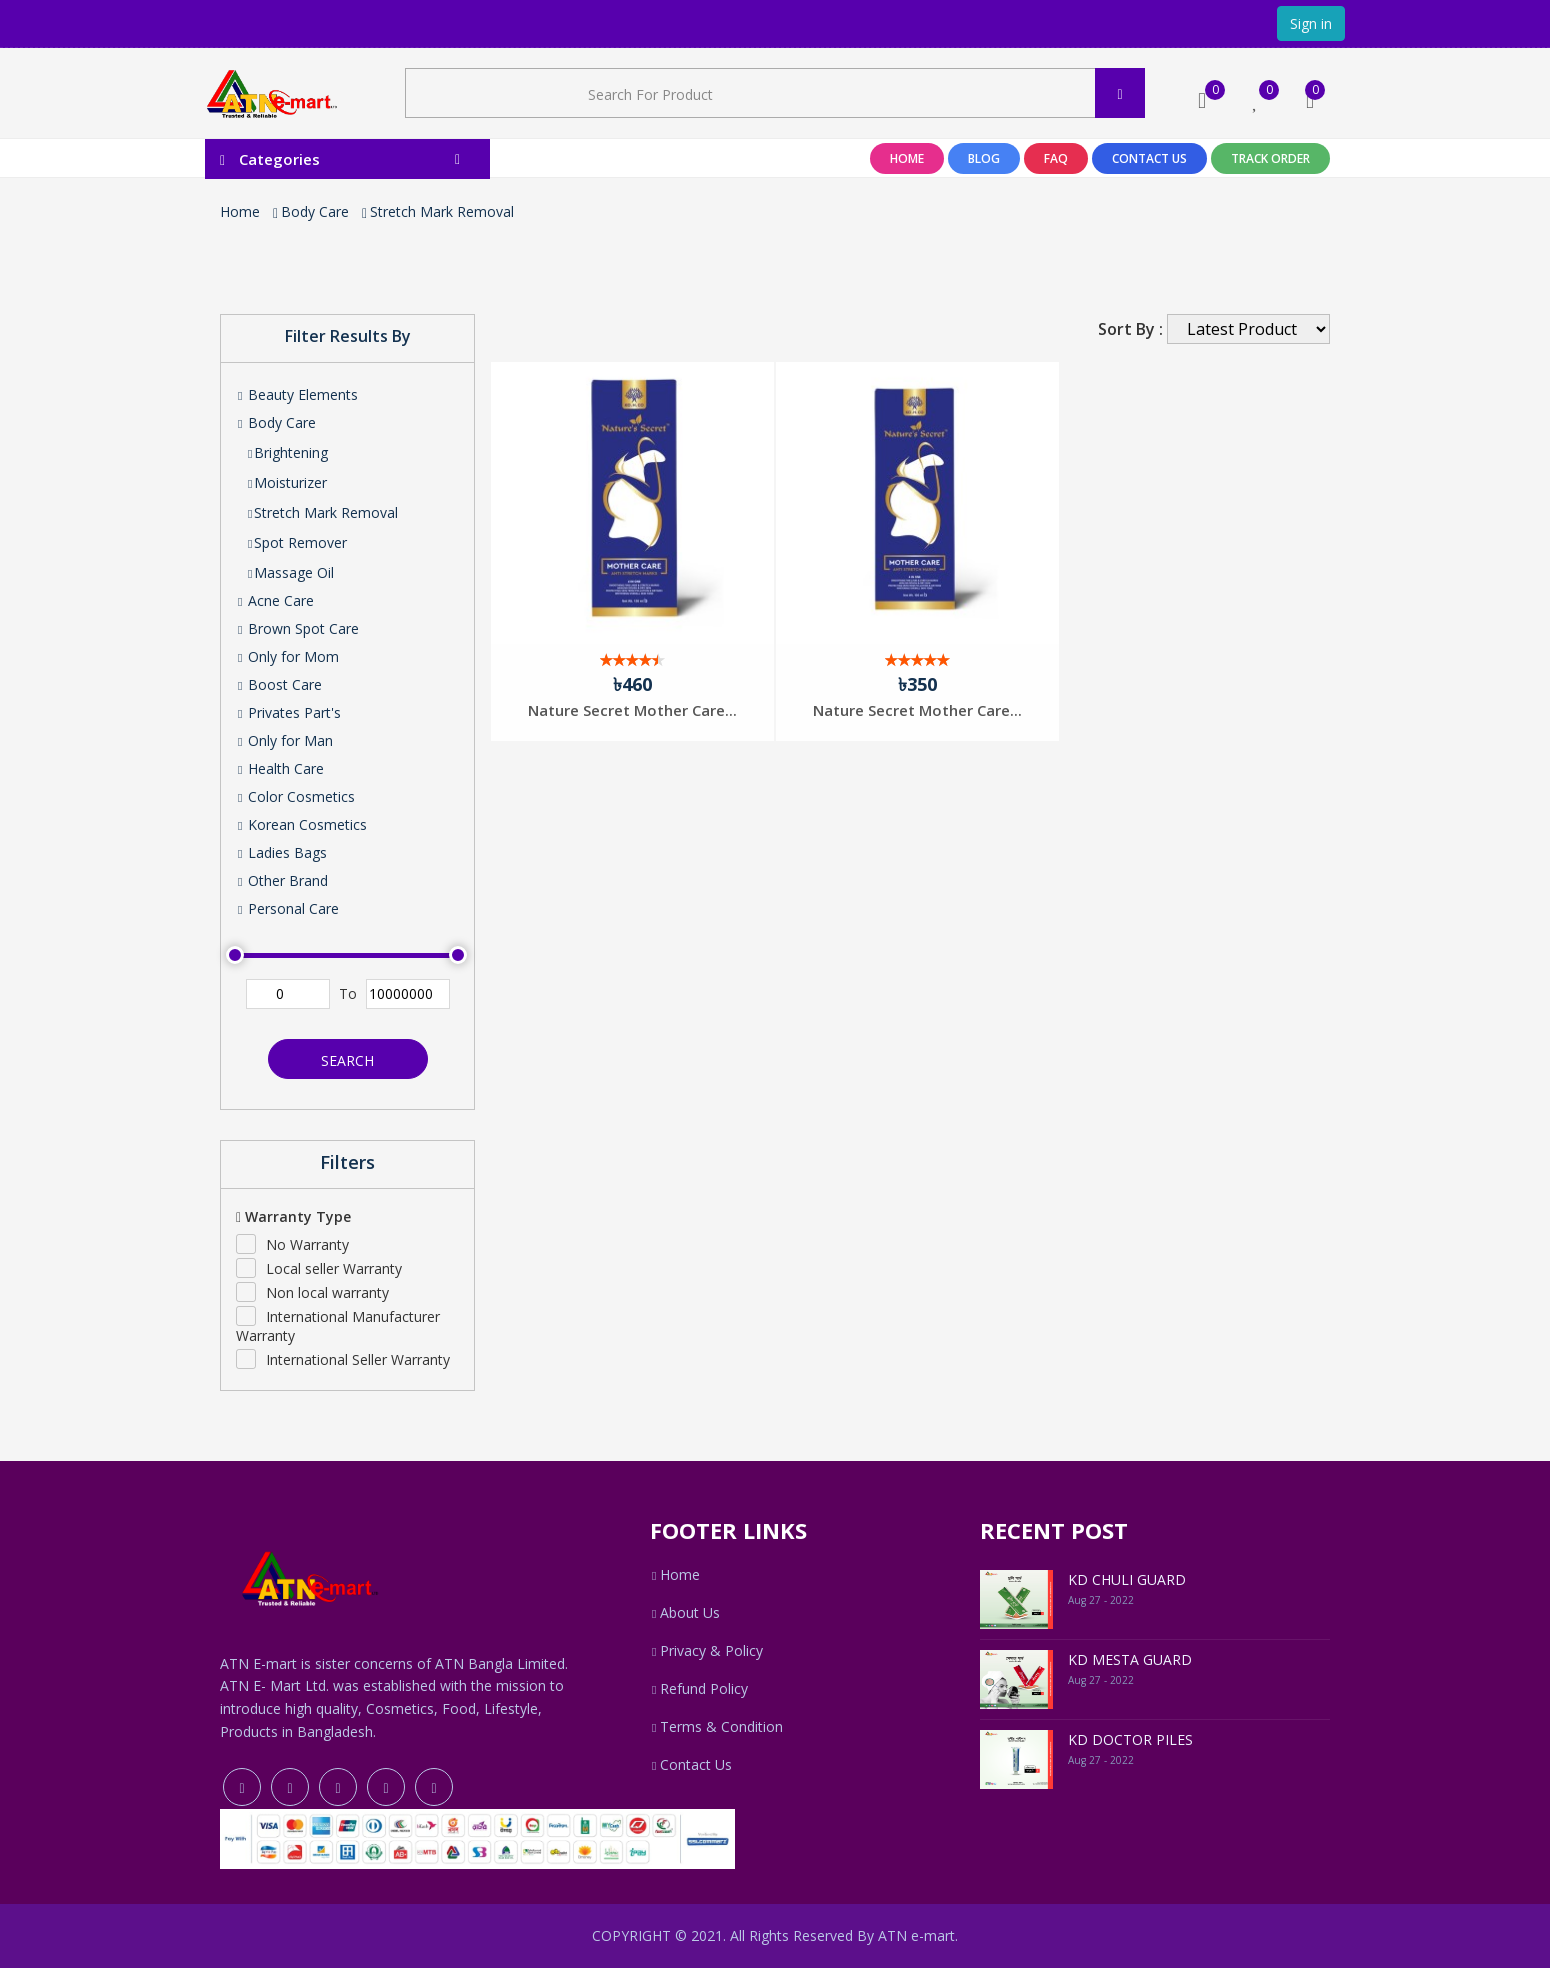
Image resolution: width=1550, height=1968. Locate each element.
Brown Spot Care (297, 628)
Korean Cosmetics (301, 824)
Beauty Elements (297, 394)
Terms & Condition (716, 1726)
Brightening (287, 452)
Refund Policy (699, 1688)
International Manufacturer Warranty (338, 1326)
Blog (984, 158)
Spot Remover (296, 542)
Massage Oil (290, 572)
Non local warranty (327, 1292)
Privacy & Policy (706, 1650)
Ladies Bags (281, 852)
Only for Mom (287, 656)
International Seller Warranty (358, 1359)
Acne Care (275, 600)
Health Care (280, 768)
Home (907, 158)
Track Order (1270, 158)
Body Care (315, 211)
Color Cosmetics (295, 796)
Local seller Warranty (334, 1268)
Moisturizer (286, 482)
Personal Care (287, 908)
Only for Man (284, 740)
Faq (1056, 158)
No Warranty (307, 1244)
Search (347, 1060)
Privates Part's (288, 712)
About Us (685, 1612)
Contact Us (1149, 158)
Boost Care (279, 684)
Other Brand (282, 880)
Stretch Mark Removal (442, 211)
